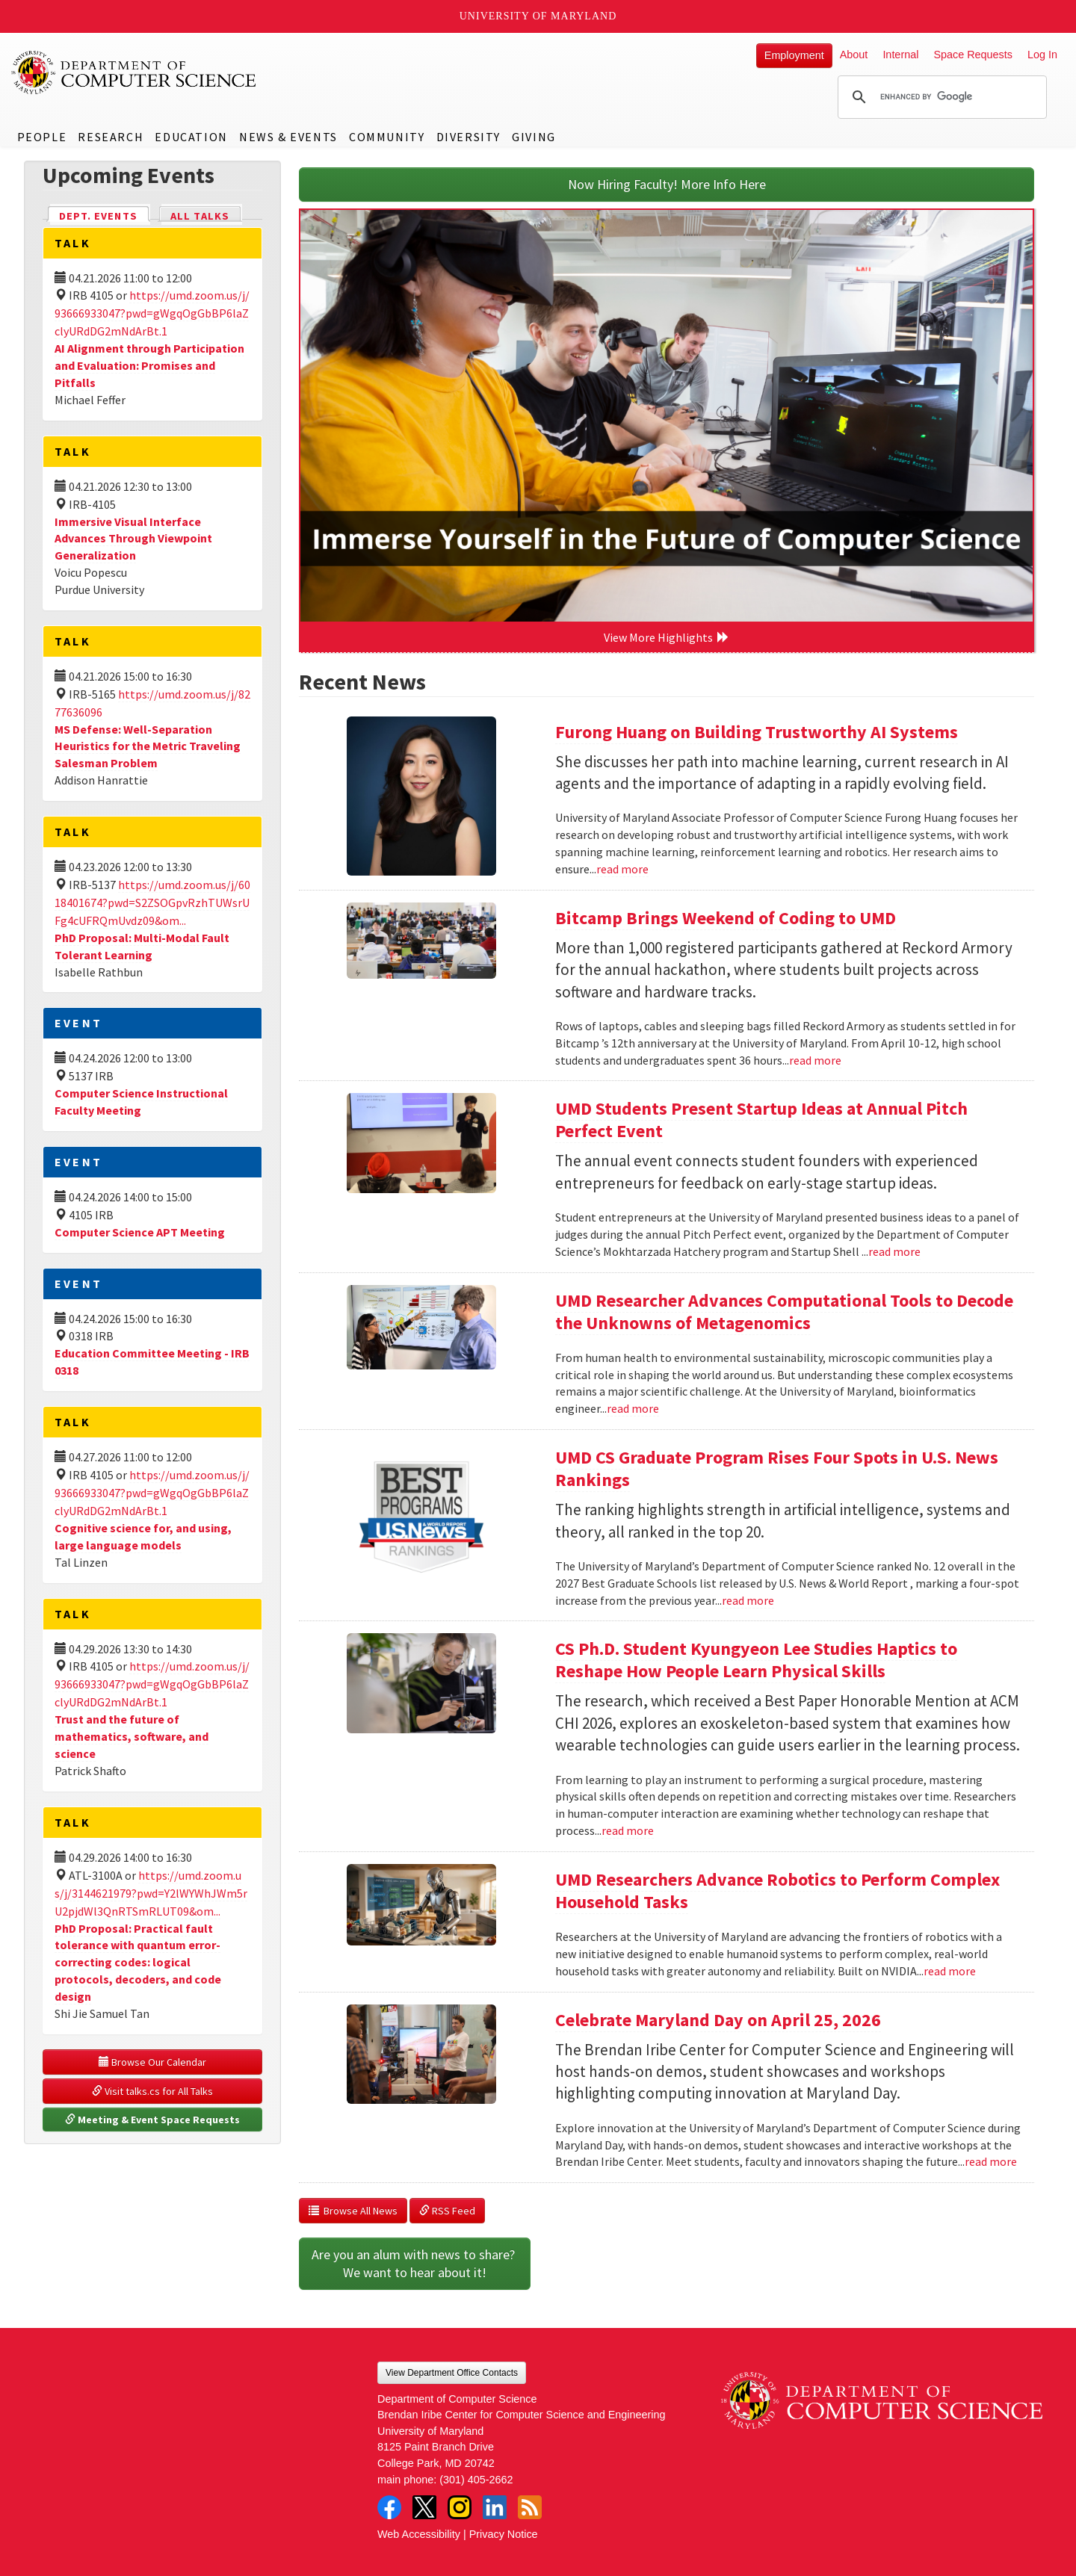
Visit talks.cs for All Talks (152, 2091)
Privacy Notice (503, 2534)
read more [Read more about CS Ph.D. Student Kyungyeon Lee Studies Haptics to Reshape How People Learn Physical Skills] (628, 1830)
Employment (794, 55)
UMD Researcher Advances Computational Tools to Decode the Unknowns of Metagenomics (784, 1311)
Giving (534, 136)
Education (191, 136)
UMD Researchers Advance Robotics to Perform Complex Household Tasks (777, 1890)
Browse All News (353, 2210)
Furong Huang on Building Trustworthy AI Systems (756, 731)
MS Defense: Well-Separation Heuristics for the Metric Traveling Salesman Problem (148, 746)
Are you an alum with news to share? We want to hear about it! (415, 2263)
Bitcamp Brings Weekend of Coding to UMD (725, 917)
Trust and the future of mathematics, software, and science (131, 1736)
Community (386, 136)
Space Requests (972, 55)
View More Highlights (666, 637)
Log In (1042, 55)
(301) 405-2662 (476, 2480)
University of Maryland (538, 16)
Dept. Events (104, 215)
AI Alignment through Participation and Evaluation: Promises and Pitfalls (149, 365)
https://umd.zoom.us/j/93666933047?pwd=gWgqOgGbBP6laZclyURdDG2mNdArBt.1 (152, 313)
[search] (940, 97)
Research (110, 136)
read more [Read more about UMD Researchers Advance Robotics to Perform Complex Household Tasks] (950, 1970)
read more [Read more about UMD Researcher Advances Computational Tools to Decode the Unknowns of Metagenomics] (633, 1408)
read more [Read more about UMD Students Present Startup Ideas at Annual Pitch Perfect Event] (894, 1251)
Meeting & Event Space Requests (152, 2119)
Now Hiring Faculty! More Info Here (667, 184)
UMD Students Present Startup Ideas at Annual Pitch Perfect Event (761, 1119)
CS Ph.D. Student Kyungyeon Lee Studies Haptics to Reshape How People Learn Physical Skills (756, 1659)
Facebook (389, 2507)
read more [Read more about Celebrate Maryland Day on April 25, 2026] (991, 2161)
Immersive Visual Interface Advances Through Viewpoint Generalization (133, 538)
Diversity (468, 136)
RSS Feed (447, 2210)
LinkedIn (495, 2507)
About (854, 55)
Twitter (424, 2507)
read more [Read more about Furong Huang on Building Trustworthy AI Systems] (622, 868)
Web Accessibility (418, 2534)
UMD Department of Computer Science (134, 72)
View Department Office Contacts (452, 2373)
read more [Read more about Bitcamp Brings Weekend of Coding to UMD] (815, 1060)
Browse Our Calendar (152, 2062)
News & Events (288, 136)
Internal (900, 55)
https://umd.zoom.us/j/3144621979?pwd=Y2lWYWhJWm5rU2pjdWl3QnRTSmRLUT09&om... (151, 1893)
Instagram (459, 2507)
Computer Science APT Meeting (140, 1231)
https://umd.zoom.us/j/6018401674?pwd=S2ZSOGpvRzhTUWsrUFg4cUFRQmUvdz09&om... (152, 902)
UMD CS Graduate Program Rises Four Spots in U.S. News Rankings (776, 1468)
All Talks (199, 216)
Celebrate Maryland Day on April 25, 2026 (718, 2019)
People (42, 136)
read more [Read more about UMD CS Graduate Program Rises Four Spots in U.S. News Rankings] (748, 1600)
